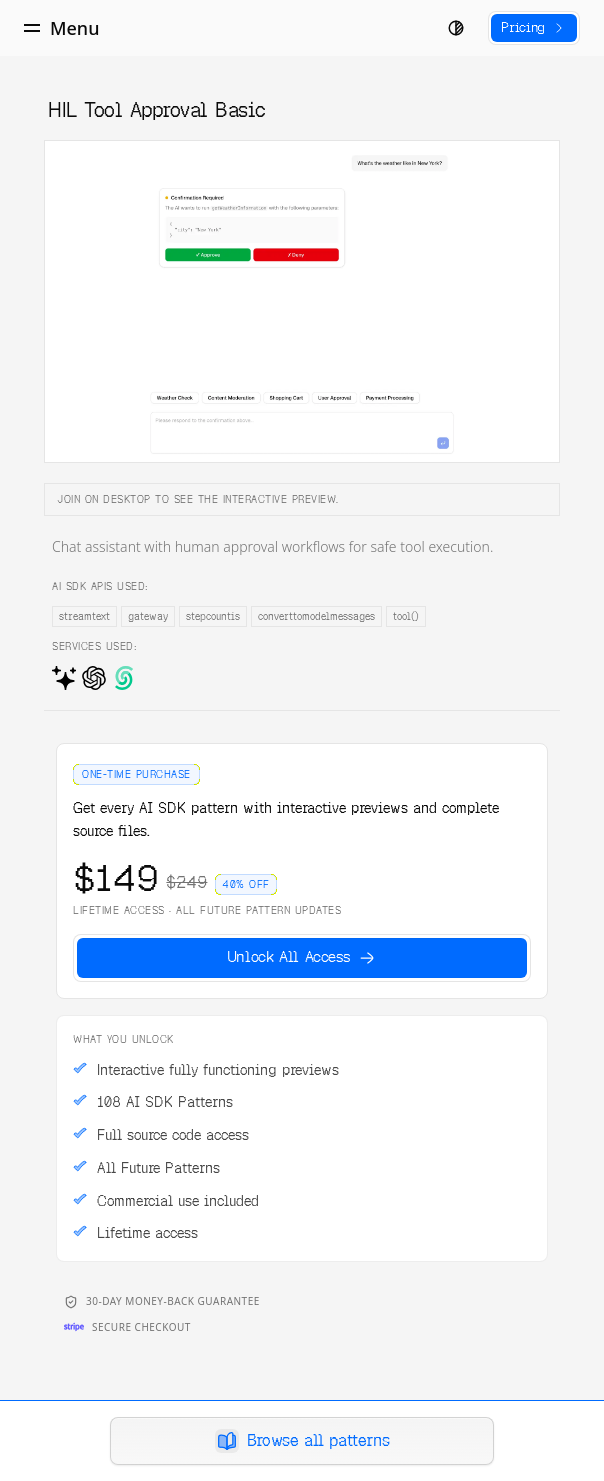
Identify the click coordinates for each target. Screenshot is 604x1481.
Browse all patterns (302, 1441)
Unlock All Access (302, 957)
